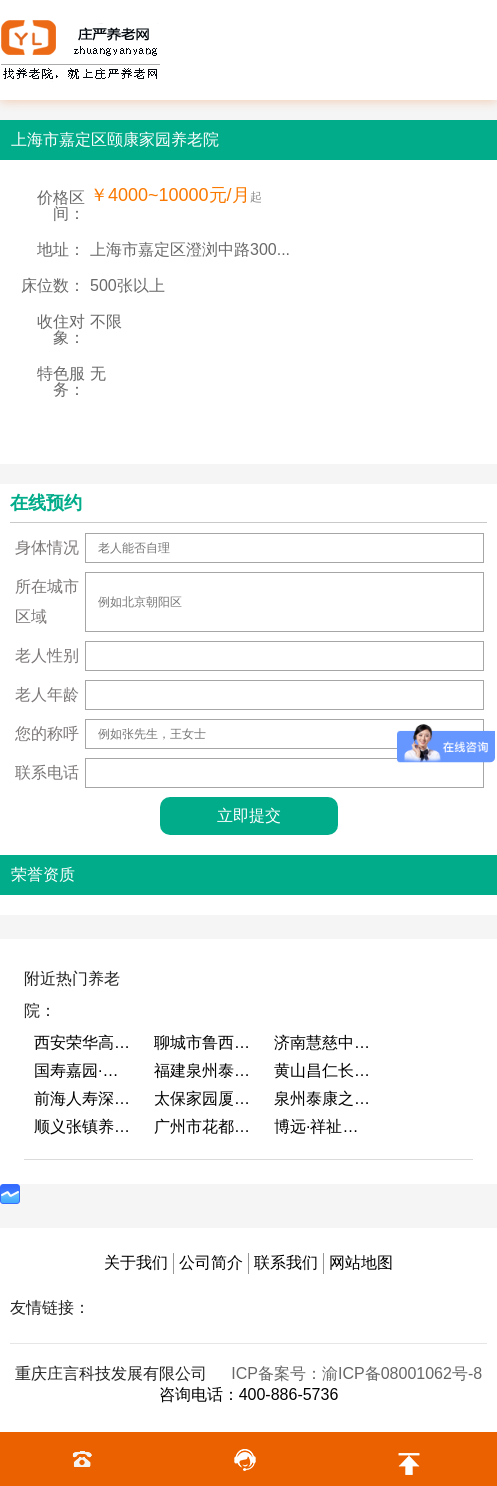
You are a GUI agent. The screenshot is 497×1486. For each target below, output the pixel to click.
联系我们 (286, 1262)
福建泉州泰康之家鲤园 (204, 1070)
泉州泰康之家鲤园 (324, 1098)
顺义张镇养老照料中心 (84, 1126)
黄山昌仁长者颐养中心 (324, 1070)
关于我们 (136, 1262)
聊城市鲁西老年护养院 (204, 1042)
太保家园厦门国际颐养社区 (204, 1098)
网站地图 (361, 1262)
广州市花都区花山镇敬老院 (204, 1126)
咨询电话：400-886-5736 (249, 1394)
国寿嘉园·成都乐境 (84, 1070)
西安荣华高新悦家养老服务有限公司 (84, 1042)
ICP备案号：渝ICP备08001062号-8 (356, 1373)
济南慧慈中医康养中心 (324, 1042)
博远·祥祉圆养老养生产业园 (324, 1126)
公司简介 (211, 1262)
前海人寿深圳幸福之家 (84, 1098)
